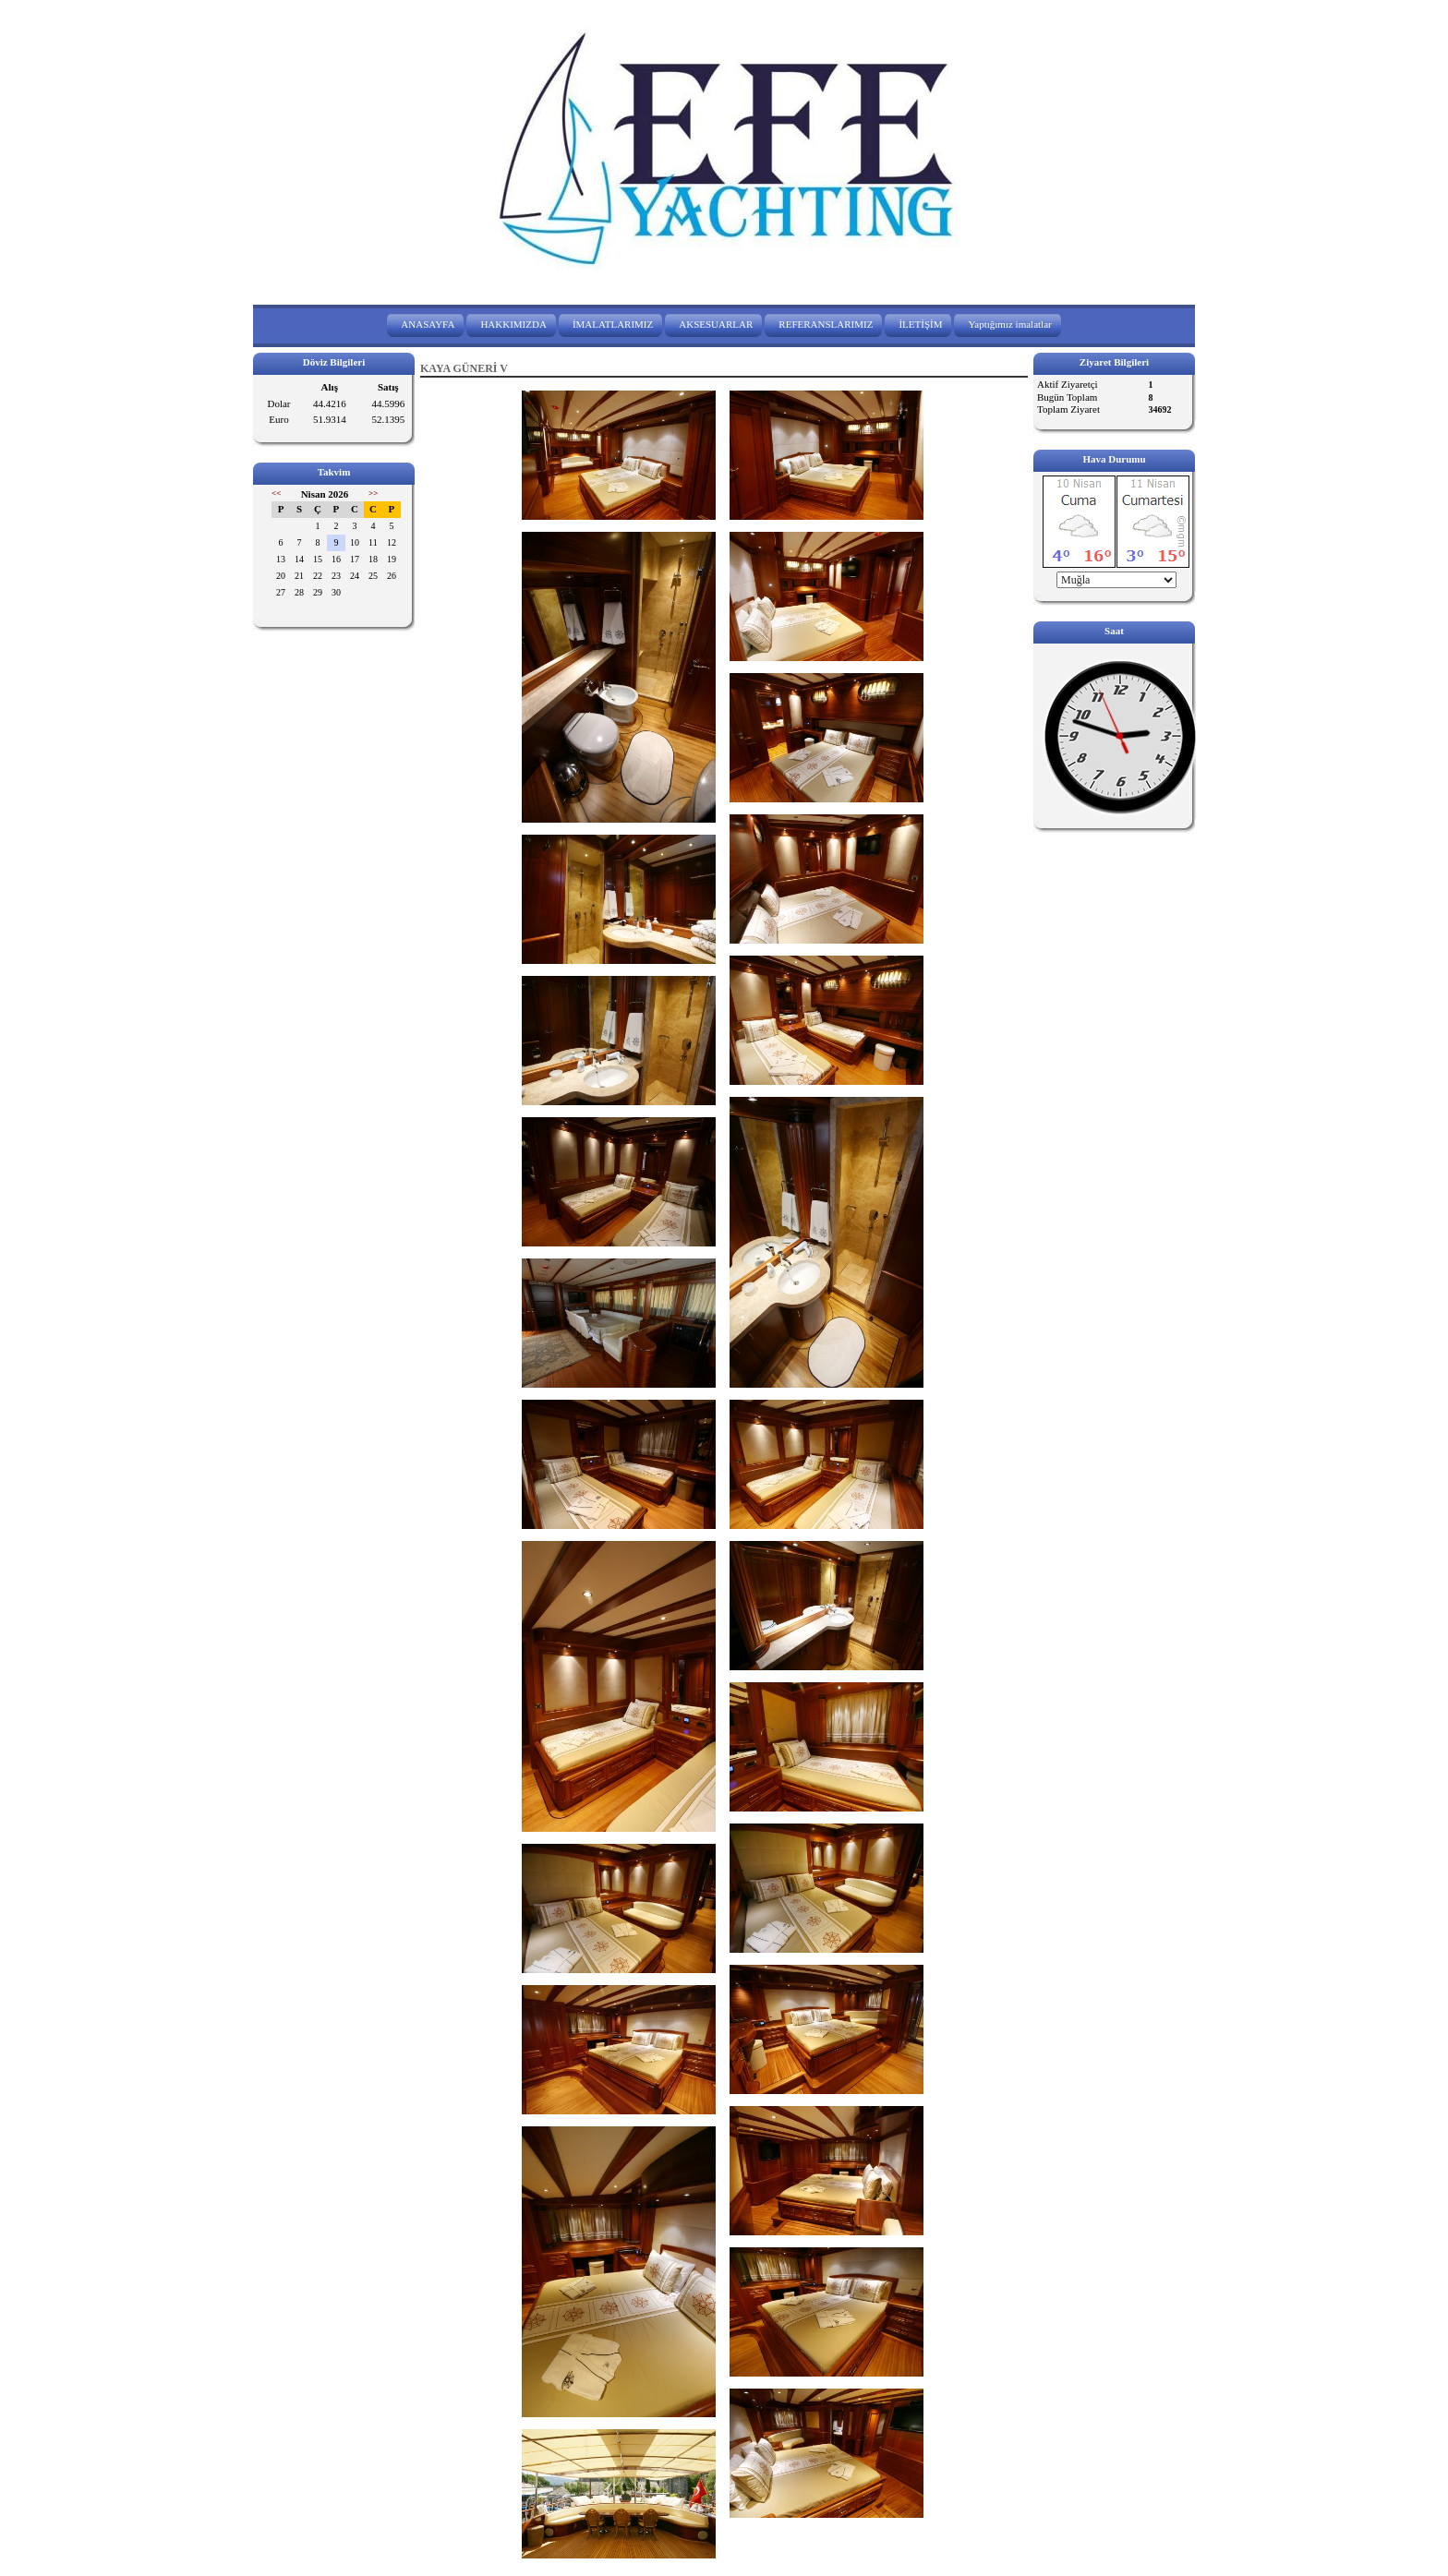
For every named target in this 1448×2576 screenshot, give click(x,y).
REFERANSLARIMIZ (825, 324)
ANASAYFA (427, 324)
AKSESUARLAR (716, 324)
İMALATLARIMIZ (613, 324)
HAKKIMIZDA (513, 324)
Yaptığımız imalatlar (1009, 324)
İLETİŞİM (920, 324)
